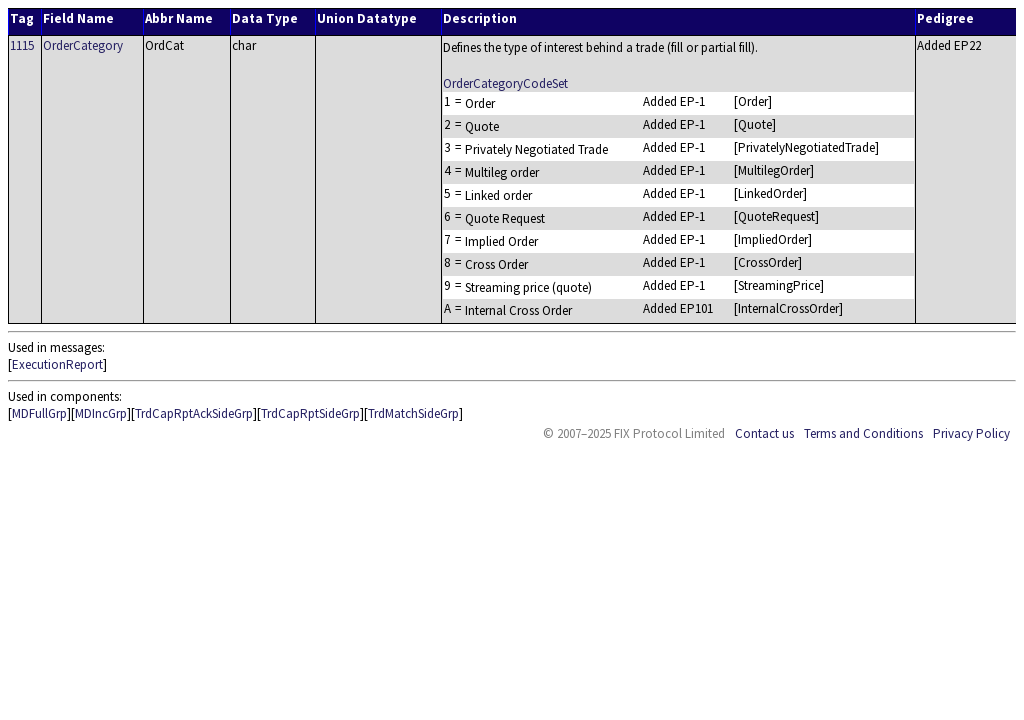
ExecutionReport (57, 364)
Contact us (764, 433)
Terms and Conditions (863, 433)
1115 (22, 45)
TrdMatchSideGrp (413, 413)
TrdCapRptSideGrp (310, 413)
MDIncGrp (101, 413)
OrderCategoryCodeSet (505, 83)
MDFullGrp (39, 413)
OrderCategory (83, 45)
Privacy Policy (971, 433)
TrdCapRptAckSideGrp (194, 413)
